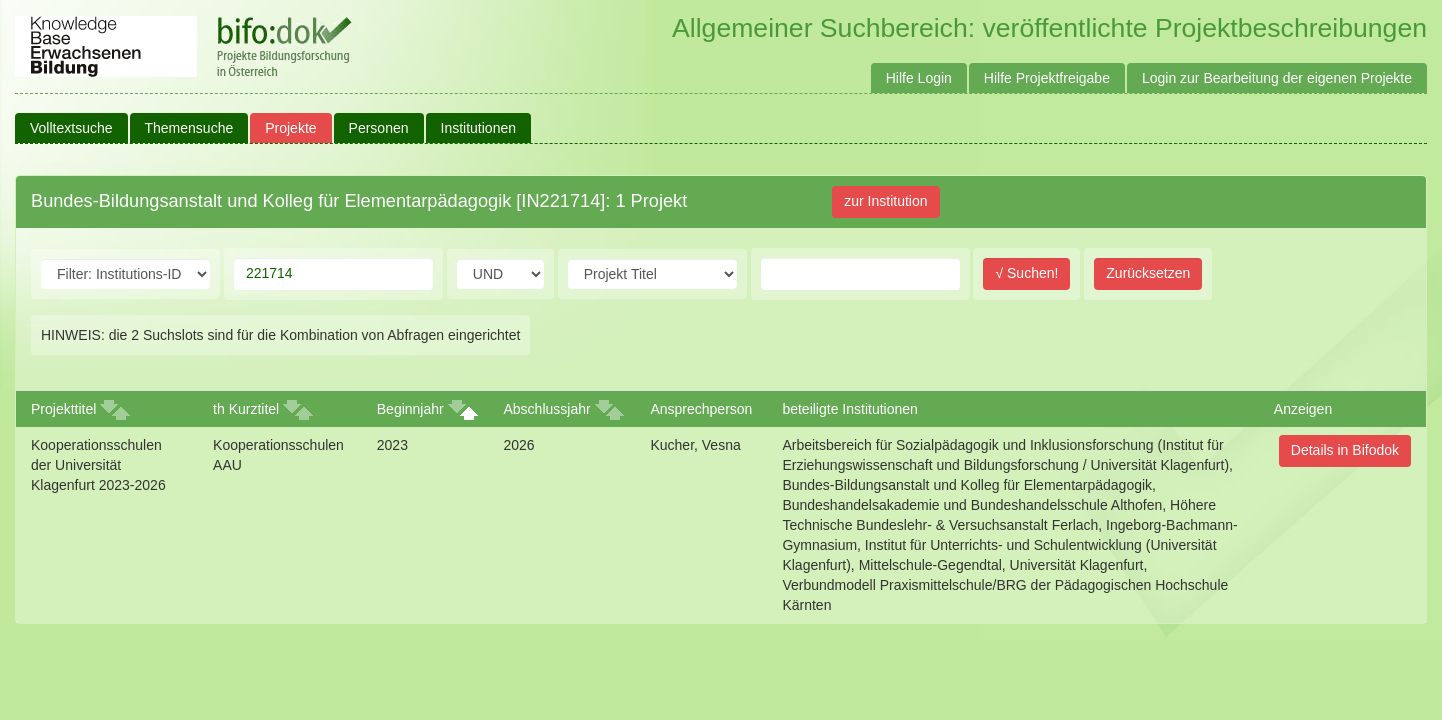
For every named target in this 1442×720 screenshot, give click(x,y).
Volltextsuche (71, 128)
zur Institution (885, 201)
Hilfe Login (919, 78)
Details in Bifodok (1345, 450)
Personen (379, 128)
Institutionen (479, 128)
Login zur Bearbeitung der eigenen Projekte (1277, 78)
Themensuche (189, 128)
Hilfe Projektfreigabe (1047, 78)
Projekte (290, 128)
